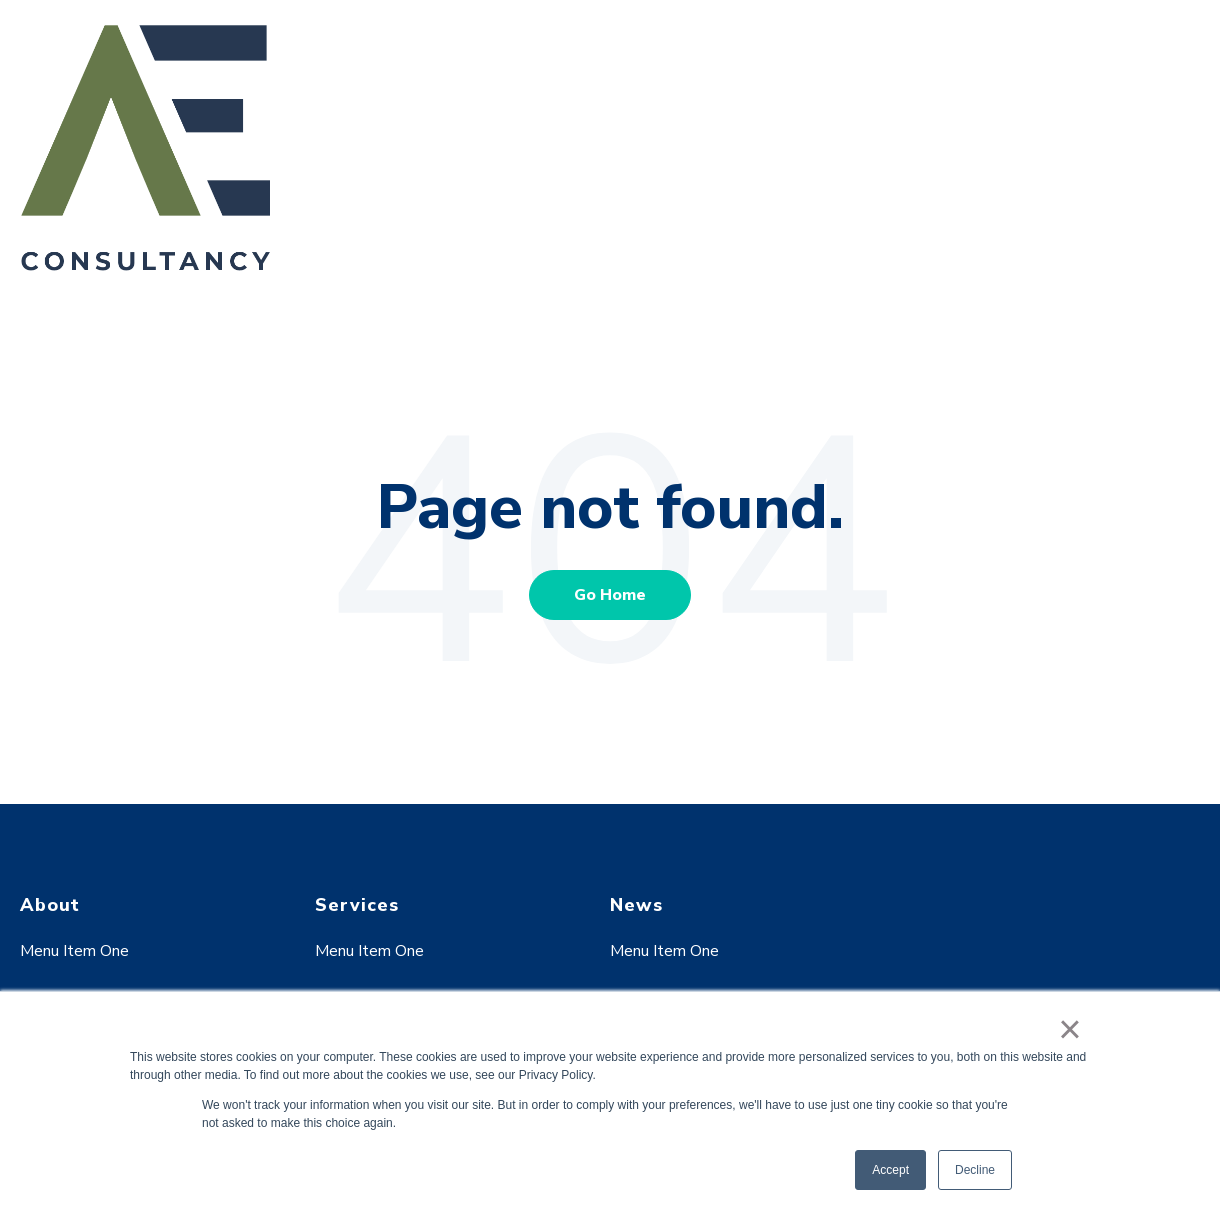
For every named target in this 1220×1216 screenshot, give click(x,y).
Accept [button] (890, 1170)
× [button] (1069, 1029)
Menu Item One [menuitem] (74, 951)
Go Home (610, 595)
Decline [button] (975, 1170)
